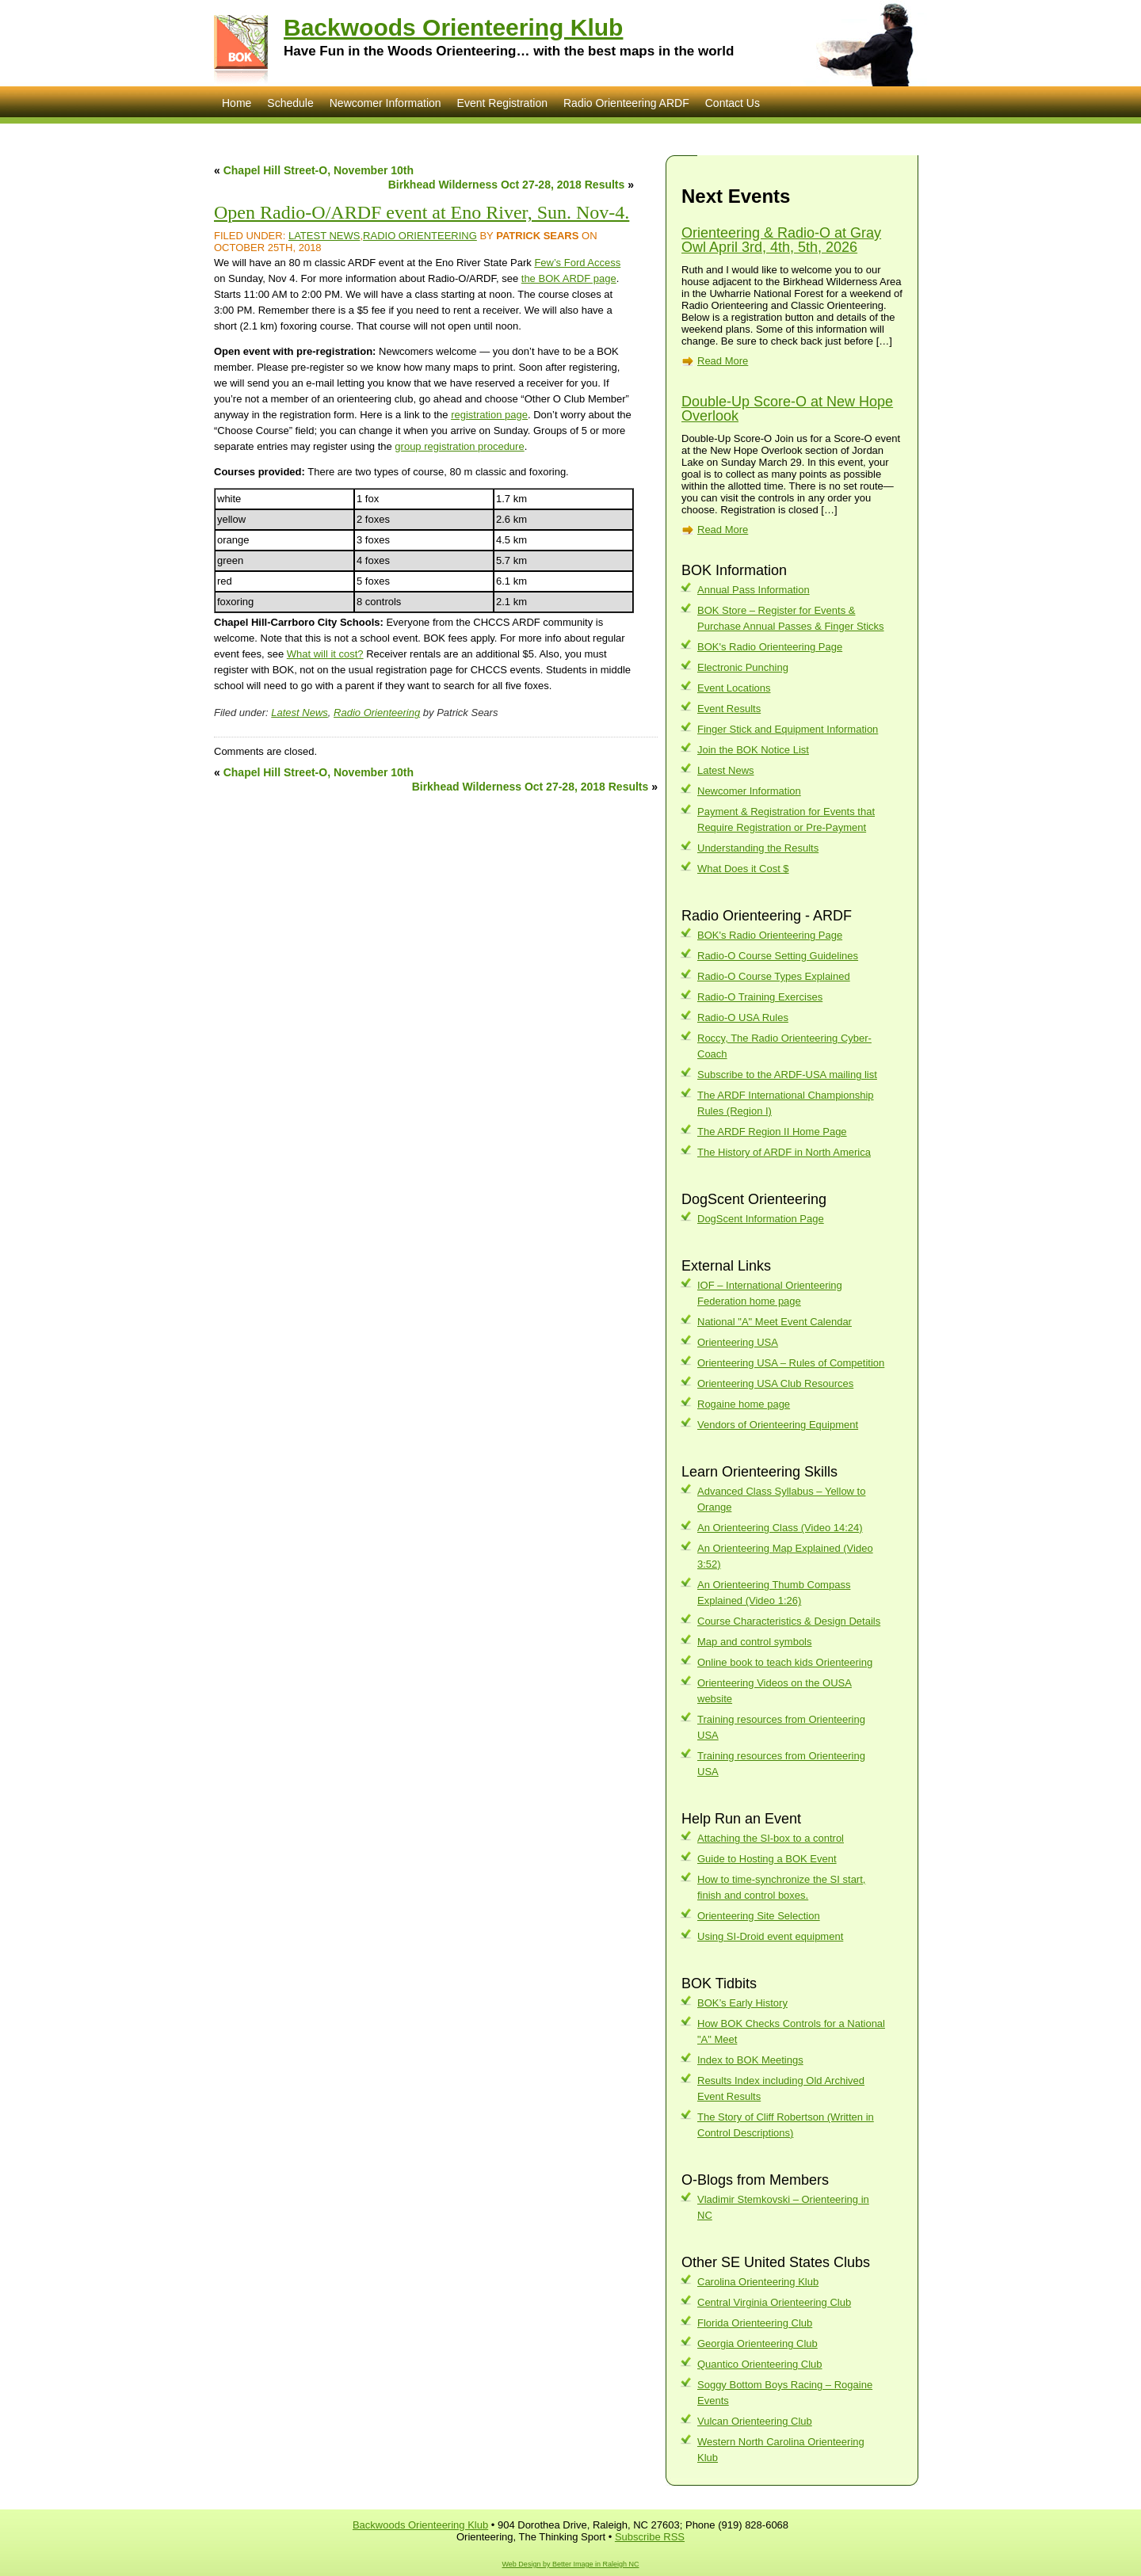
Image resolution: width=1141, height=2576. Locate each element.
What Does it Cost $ (743, 869)
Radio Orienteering (420, 236)
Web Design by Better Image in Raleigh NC (570, 2564)
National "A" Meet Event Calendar (774, 1322)
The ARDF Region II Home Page (772, 1131)
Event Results (729, 708)
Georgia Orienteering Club (757, 2343)
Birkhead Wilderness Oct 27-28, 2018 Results (506, 184)
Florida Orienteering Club (754, 2323)
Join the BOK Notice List (753, 750)
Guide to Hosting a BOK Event (767, 1859)
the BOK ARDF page (568, 278)
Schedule (290, 103)
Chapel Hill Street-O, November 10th (318, 170)
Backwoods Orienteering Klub (453, 27)
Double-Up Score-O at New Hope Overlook (787, 409)
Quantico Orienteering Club (759, 2364)
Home (236, 103)
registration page (489, 415)
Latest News (324, 236)
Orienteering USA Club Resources (775, 1383)
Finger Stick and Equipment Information (787, 729)
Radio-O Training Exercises (759, 997)
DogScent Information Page (760, 1219)
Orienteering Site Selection (758, 1916)
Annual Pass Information (753, 590)
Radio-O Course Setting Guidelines (777, 956)
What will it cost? (325, 654)
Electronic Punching (742, 667)
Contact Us (732, 103)
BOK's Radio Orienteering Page (769, 647)
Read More (722, 361)
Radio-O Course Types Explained (773, 976)
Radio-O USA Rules (742, 1017)
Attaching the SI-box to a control (770, 1838)
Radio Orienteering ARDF (626, 103)
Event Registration (502, 103)
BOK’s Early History (742, 2003)
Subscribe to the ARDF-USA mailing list (787, 1074)
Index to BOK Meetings (750, 2060)
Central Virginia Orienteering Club (774, 2302)
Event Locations (734, 688)
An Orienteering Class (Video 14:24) (780, 1528)
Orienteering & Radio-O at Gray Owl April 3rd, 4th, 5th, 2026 (781, 240)
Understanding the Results (758, 848)
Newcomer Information (385, 103)
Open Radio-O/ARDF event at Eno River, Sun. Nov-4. (421, 212)
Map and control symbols (754, 1642)
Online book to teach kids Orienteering (784, 1662)
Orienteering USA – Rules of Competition (790, 1363)
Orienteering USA (737, 1342)
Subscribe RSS (650, 2537)
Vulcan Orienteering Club (754, 2421)
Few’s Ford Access (577, 263)
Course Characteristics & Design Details (788, 1621)
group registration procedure (459, 446)
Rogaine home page (743, 1404)
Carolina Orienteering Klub (758, 2282)
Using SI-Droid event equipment (770, 1936)
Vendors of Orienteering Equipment (777, 1425)
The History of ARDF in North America (784, 1152)
